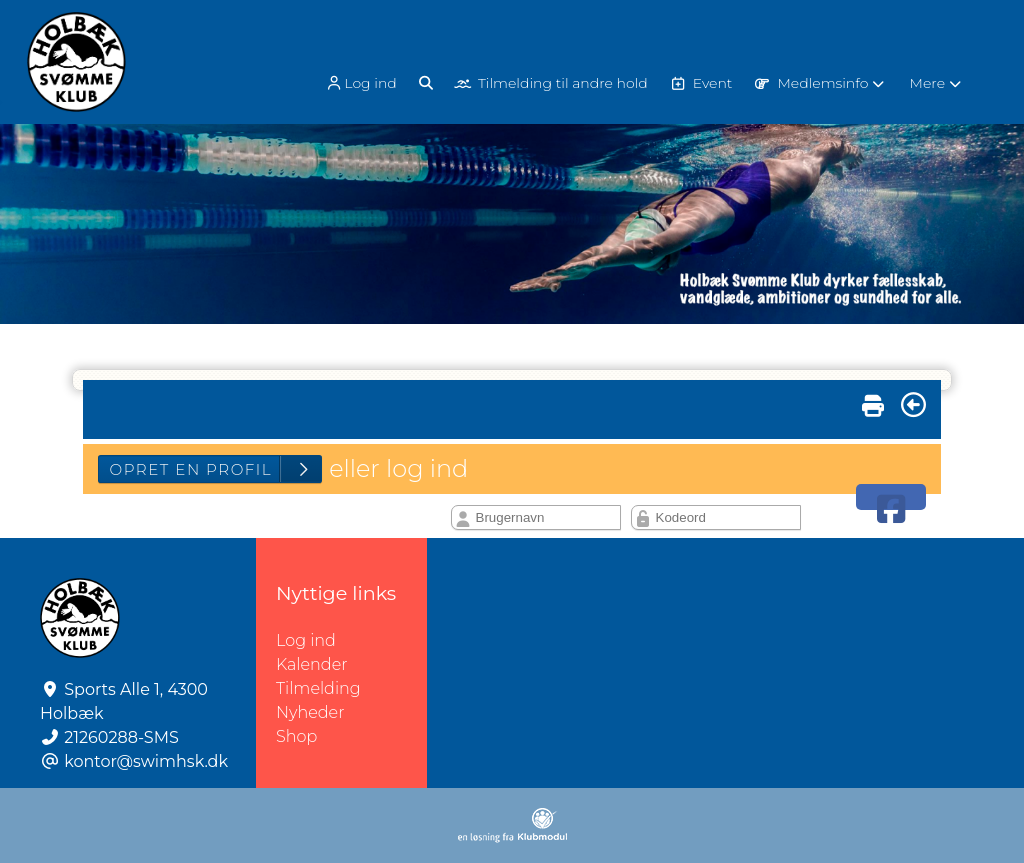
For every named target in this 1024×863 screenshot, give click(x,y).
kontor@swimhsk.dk (146, 761)
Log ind (360, 83)
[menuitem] (362, 82)
